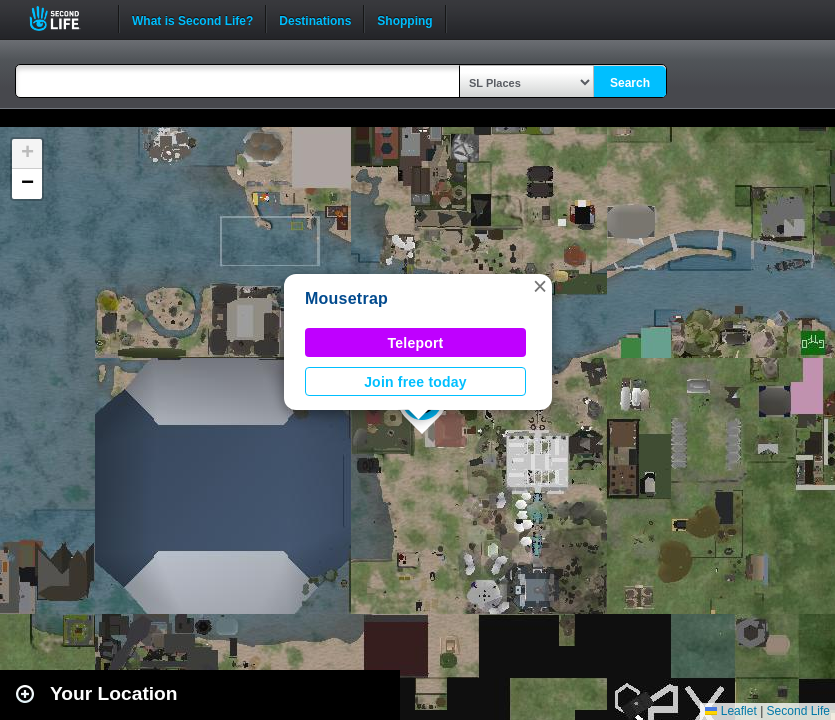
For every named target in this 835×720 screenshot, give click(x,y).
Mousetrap (346, 298)
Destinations (315, 19)
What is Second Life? (192, 19)
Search (630, 83)
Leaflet (730, 711)
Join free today (415, 382)
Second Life (65, 18)
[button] (540, 286)
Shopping (404, 19)
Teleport (416, 343)
